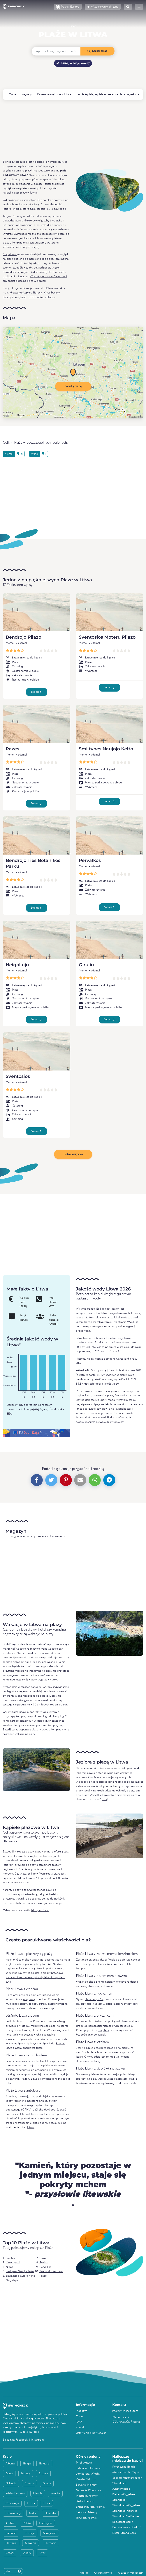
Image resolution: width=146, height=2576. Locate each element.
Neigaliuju (17, 964)
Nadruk (84, 2573)
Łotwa (31, 2503)
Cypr (42, 2553)
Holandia (50, 2513)
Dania (9, 2473)
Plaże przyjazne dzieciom (21, 1995)
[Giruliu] (109, 940)
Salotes (10, 2258)
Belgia (27, 2463)
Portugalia (45, 2523)
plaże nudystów (94, 1999)
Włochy (55, 2493)
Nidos (9, 2267)
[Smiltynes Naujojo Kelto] (109, 724)
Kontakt (81, 2427)
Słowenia (30, 2543)
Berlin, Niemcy (85, 2501)
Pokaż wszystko (73, 1154)
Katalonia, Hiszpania (88, 2468)
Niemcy (25, 2473)
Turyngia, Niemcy (86, 2517)
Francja (29, 2483)
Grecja (47, 2483)
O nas (79, 2416)
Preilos (43, 2262)
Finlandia (11, 2483)
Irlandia (37, 2493)
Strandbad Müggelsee (126, 2505)
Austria (10, 2523)
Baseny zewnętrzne (14, 297)
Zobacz (36, 691)
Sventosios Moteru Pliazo (107, 637)
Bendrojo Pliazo (23, 637)
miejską (61, 2123)
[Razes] (36, 724)
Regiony (26, 94)
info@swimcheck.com (125, 2410)
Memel (10, 643)
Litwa (73, 26)
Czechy (10, 2553)
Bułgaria (44, 2463)
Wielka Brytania (15, 2493)
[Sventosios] (36, 1051)
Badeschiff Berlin (122, 2521)
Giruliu (86, 964)
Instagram (37, 2439)
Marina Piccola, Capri (125, 2472)
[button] (68, 7)
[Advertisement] (73, 129)
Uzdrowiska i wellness (41, 297)
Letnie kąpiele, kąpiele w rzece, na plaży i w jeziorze (108, 94)
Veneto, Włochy (86, 2479)
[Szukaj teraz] (97, 51)
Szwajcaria (49, 2533)
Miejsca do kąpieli (20, 292)
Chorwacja (12, 2503)
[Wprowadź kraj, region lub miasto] (56, 51)
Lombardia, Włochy (88, 2473)
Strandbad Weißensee (125, 2516)
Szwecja (30, 2533)
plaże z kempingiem (101, 1981)
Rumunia (11, 2533)
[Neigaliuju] (36, 940)
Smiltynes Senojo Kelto (20, 2271)
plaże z (36, 2123)
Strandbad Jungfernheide (121, 2486)
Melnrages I (13, 2262)
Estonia (43, 2473)
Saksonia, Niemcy (86, 2512)
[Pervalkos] (109, 835)
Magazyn (81, 2410)
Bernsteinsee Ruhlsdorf (126, 2527)
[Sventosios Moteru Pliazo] (109, 612)
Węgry (27, 2553)
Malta (32, 2513)
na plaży (103, 2030)
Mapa (12, 94)
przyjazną (29, 1999)
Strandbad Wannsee (124, 2510)
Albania (10, 2463)
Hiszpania (50, 2543)
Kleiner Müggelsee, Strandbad (124, 2497)
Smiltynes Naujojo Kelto (106, 748)
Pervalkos (90, 860)
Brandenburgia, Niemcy (90, 2506)
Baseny (37, 292)
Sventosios (18, 1076)
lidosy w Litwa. (40, 1910)
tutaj (105, 1799)
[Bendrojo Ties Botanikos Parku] (36, 835)
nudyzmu (98, 2003)
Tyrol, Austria (84, 2462)
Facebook (22, 2439)
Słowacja (11, 2543)
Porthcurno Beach (123, 2466)
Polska (27, 2523)
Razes (12, 748)
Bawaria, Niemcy (86, 2484)
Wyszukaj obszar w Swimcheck (48, 276)
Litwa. (30, 2127)
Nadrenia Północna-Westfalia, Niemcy (88, 2493)
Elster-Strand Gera (124, 2533)
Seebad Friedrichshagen (127, 2477)
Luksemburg (13, 2513)
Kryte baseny (51, 292)
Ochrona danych (103, 2573)
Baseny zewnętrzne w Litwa (54, 94)
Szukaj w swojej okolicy (73, 63)
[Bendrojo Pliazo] (36, 612)
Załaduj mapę (73, 386)
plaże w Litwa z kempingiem (49, 1729)
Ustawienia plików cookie (91, 2433)
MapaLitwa (10, 254)
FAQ (79, 2422)
